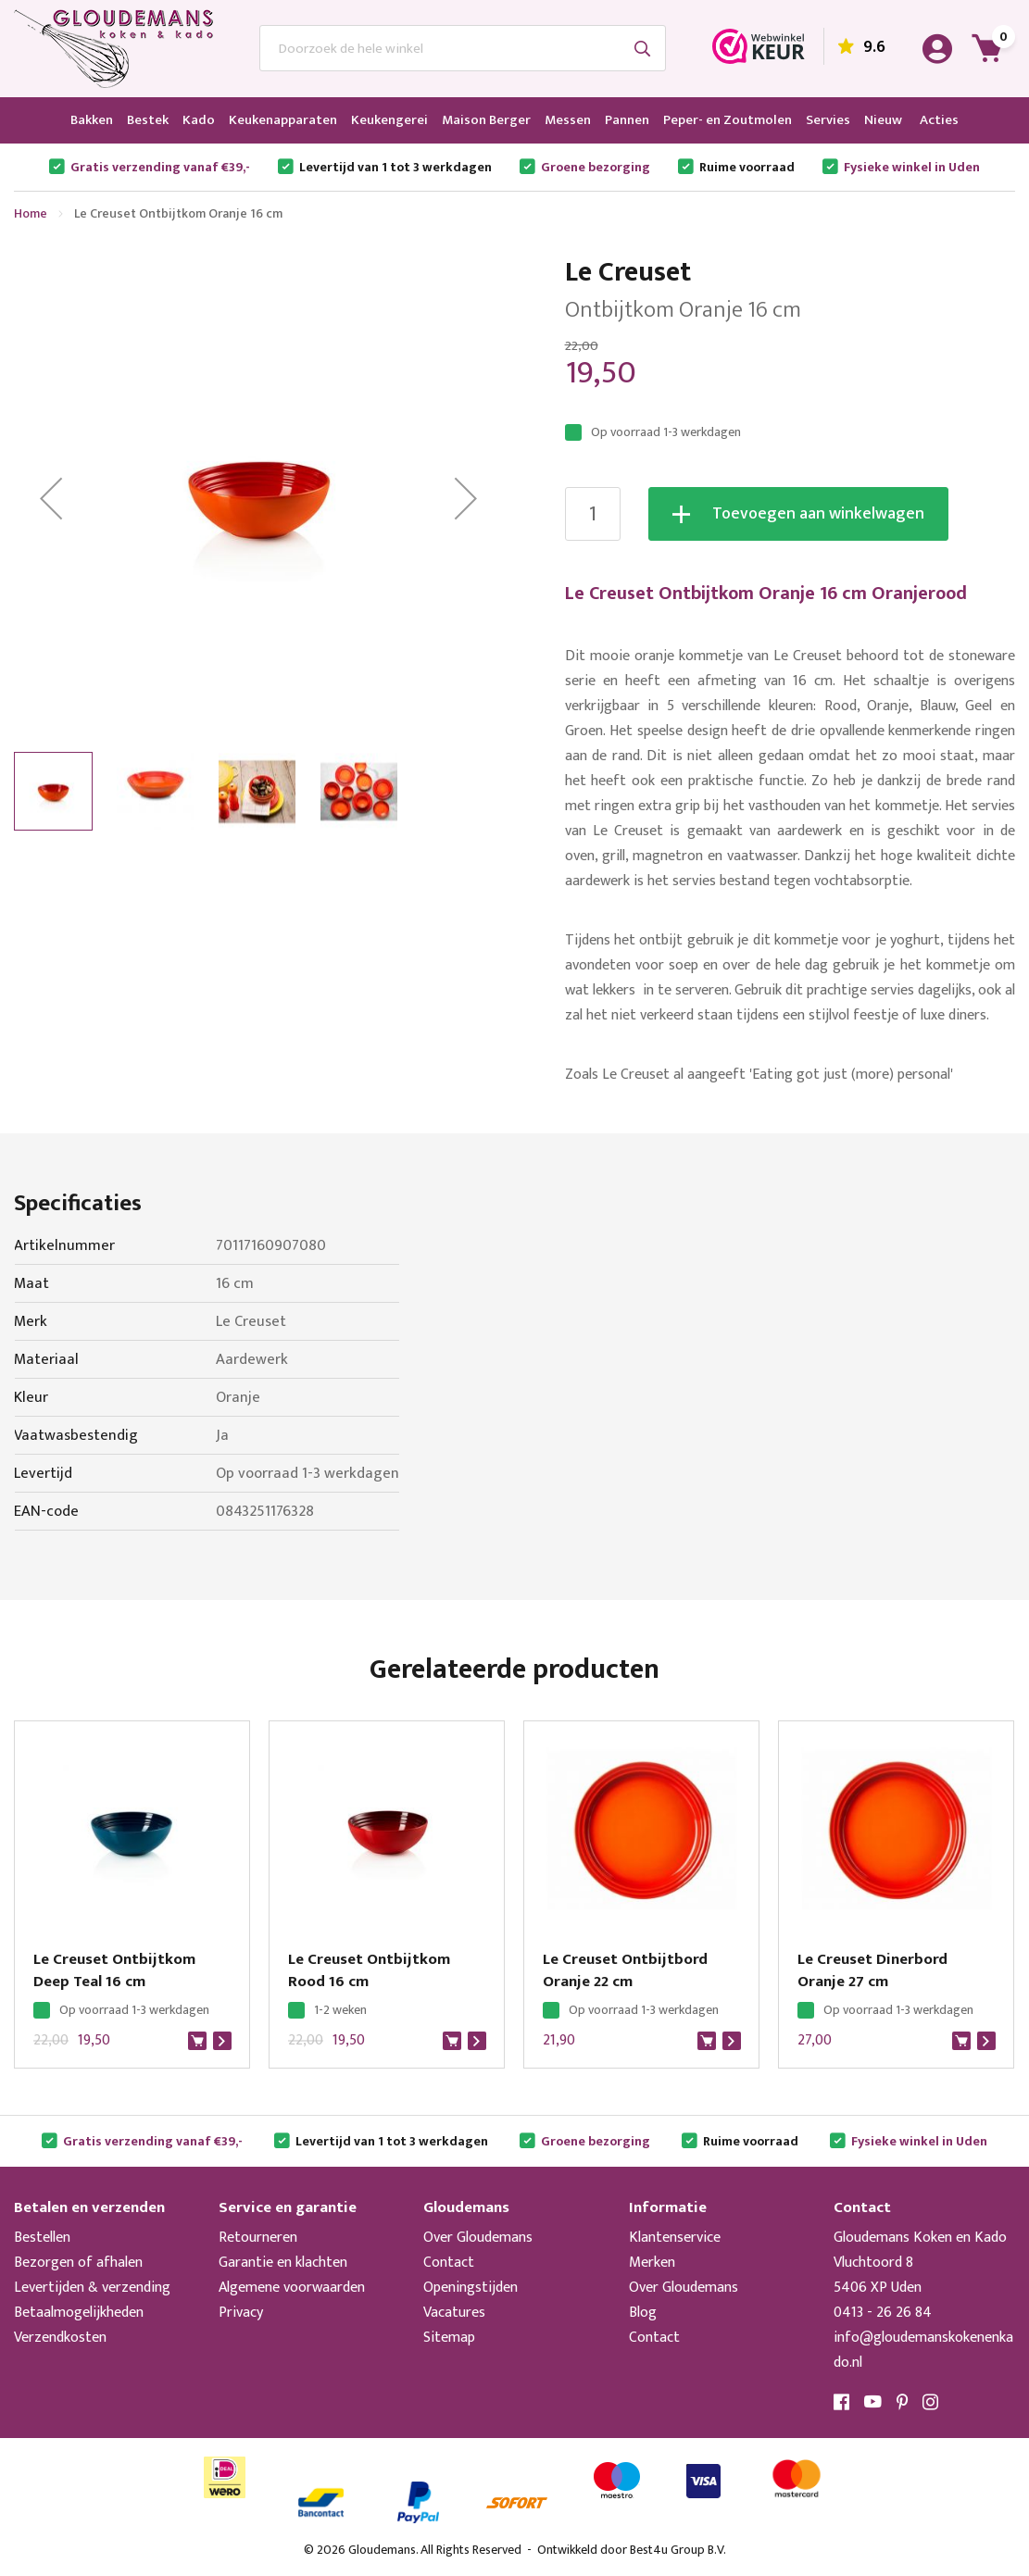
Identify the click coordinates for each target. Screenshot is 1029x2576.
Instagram (930, 2402)
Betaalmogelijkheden (79, 2312)
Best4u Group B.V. (678, 2549)
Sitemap (449, 2337)
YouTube (873, 2402)
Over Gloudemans (478, 2237)
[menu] (514, 120)
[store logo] (113, 48)
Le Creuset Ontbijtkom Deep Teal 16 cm (114, 1970)
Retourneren (258, 2237)
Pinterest (903, 2402)
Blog (643, 2312)
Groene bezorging (595, 167)
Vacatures (454, 2312)
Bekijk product (222, 2041)
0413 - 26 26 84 (883, 2312)
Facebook (842, 2402)
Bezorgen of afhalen (78, 2262)
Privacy (241, 2312)
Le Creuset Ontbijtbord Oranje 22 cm (625, 1970)
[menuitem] (91, 120)
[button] (51, 498)
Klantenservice (675, 2237)
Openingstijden (470, 2287)
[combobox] (462, 48)
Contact (448, 2262)
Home (30, 213)
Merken (652, 2262)
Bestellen (42, 2237)
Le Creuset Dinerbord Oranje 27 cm (872, 1970)
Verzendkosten (60, 2337)
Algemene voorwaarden (292, 2287)
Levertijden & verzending (92, 2287)
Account (937, 48)
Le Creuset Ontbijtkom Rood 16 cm (369, 1970)
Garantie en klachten (283, 2262)
